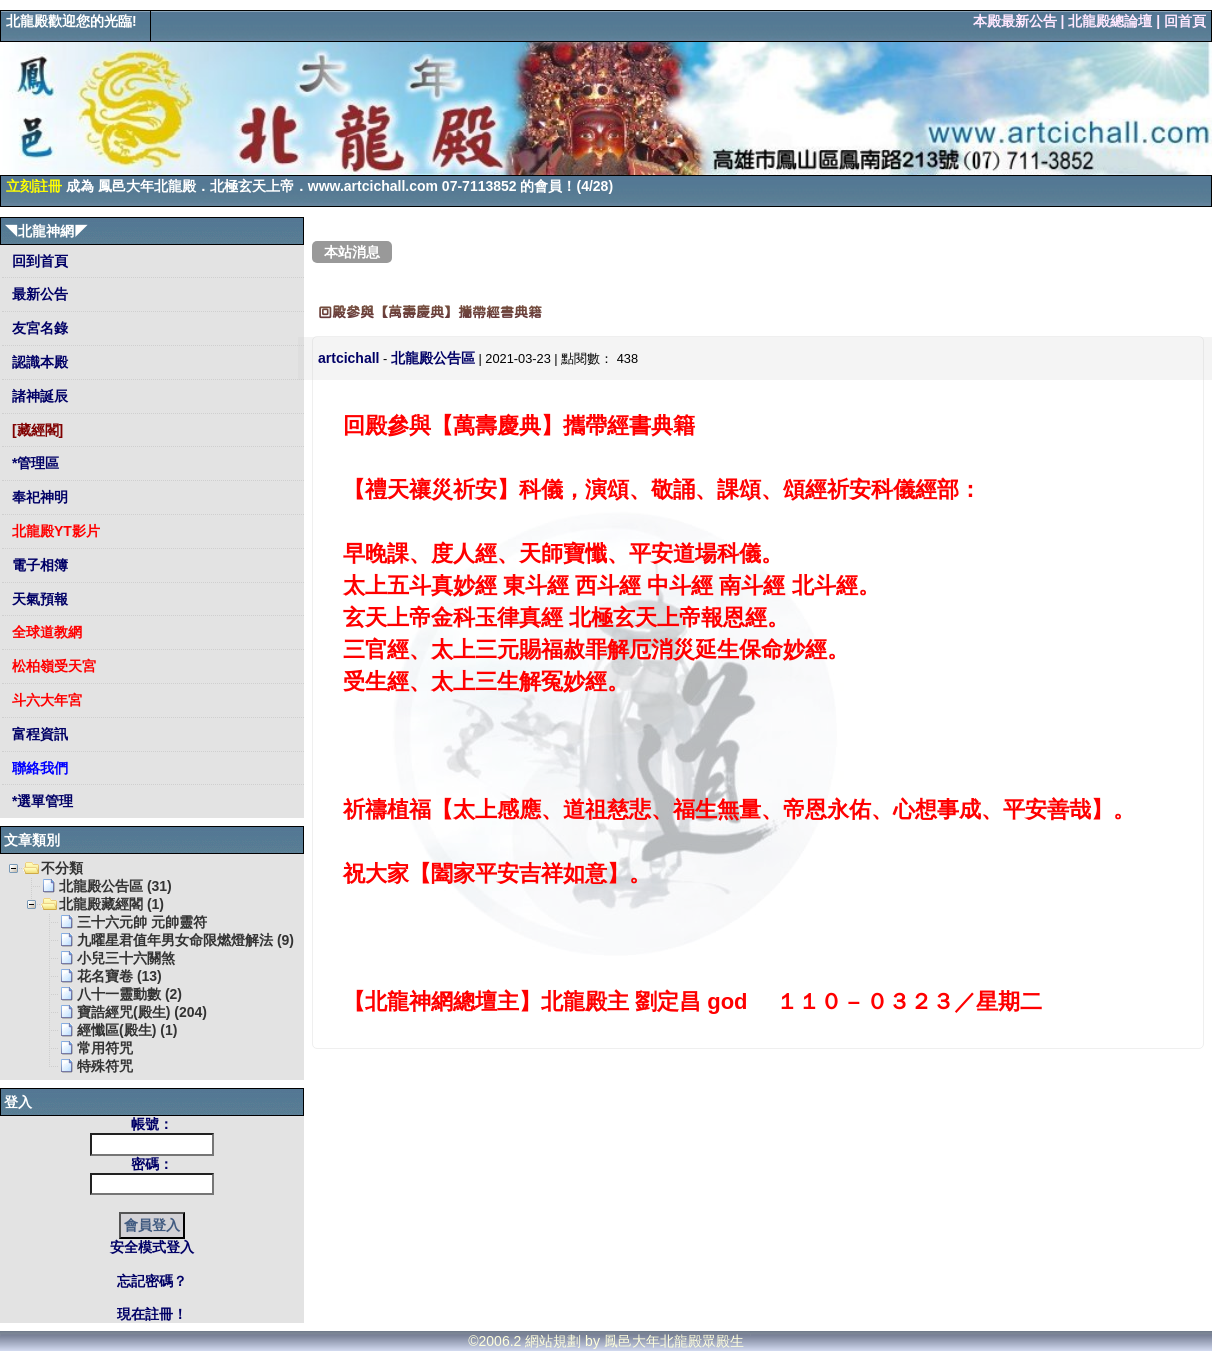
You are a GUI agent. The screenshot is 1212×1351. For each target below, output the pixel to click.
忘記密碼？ (152, 1281)
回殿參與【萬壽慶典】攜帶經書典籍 (430, 312)
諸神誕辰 (38, 396)
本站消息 (352, 252)
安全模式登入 (152, 1247)
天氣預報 (38, 599)
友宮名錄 (38, 328)
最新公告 (38, 294)
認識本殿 (38, 362)
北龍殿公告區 (433, 358)
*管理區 (33, 463)
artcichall (348, 358)
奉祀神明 (38, 497)
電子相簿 (38, 565)
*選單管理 (40, 801)
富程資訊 (38, 734)
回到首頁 (38, 261)
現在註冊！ (152, 1314)
